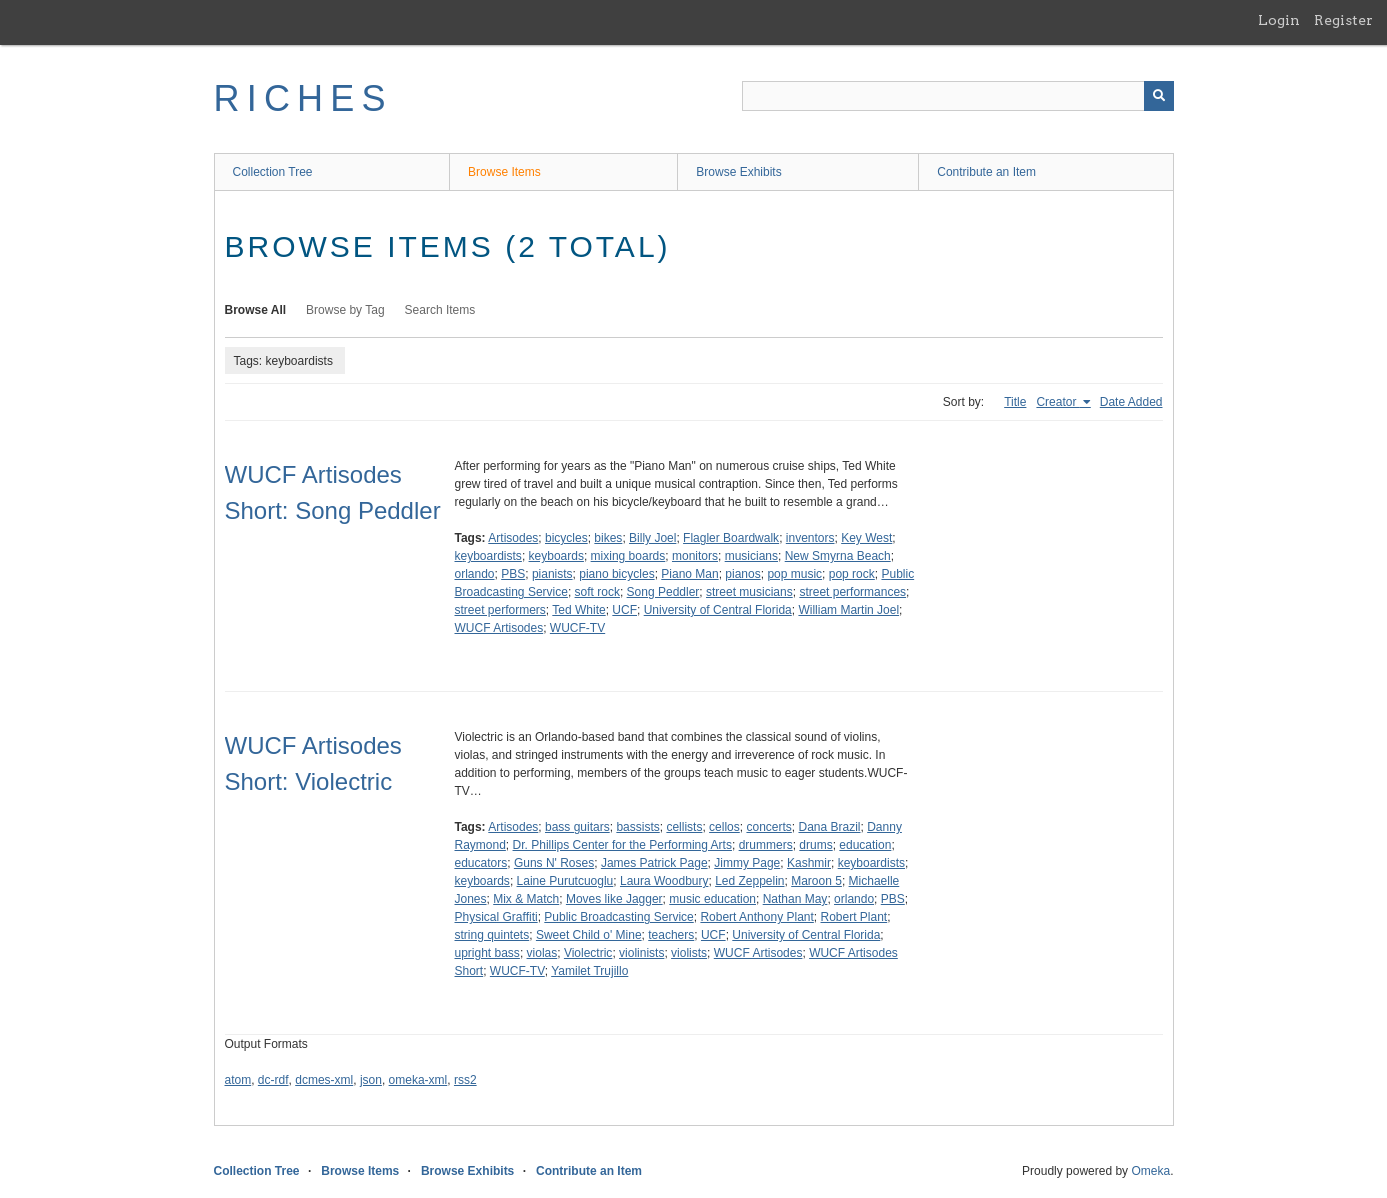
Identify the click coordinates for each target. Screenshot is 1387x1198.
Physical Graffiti (496, 917)
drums (815, 845)
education (865, 845)
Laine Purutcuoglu (565, 881)
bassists (637, 827)
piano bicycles (616, 574)
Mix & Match (526, 899)
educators (481, 863)
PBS (513, 574)
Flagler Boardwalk (731, 538)
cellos (724, 827)
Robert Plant (854, 917)
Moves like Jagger (614, 899)
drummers (766, 845)
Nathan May (795, 899)
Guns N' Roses (554, 863)
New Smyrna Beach (838, 556)
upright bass (487, 953)
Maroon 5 (816, 881)
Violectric (588, 953)
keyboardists (488, 556)
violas (542, 953)
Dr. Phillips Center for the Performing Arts (622, 845)
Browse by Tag (345, 310)
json (371, 1080)
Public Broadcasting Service (618, 917)
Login (1279, 20)
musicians (751, 556)
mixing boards (628, 556)
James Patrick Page (654, 863)
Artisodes (513, 538)
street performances (852, 592)
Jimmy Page (747, 863)
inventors (810, 538)
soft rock (597, 592)
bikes (608, 538)
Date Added (1131, 402)
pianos (742, 574)
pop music (794, 574)
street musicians (749, 592)
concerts (768, 827)
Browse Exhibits (738, 172)
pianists (552, 574)
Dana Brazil (829, 827)
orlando (475, 574)
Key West (866, 538)
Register (1343, 20)
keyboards (556, 556)
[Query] (958, 96)
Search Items (440, 310)
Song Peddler (663, 592)
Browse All (256, 310)
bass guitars (577, 827)
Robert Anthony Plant (756, 917)
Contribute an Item (986, 172)
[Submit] (1159, 96)
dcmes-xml (324, 1080)
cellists (684, 827)
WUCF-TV (577, 628)
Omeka (1150, 1171)
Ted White (578, 610)
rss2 (465, 1080)
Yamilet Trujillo (589, 971)
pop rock (852, 574)
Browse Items (504, 172)
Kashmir (809, 863)
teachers (671, 935)
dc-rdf (273, 1080)
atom (238, 1080)
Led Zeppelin (749, 881)
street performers (500, 610)
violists (689, 953)
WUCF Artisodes (499, 628)
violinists (641, 953)
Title (1015, 402)
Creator (1057, 402)
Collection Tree (273, 172)
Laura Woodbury (664, 881)
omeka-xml (418, 1080)
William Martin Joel (848, 610)
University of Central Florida (718, 610)
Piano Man (689, 574)
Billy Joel (652, 538)
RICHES (303, 98)
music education (712, 899)
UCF (624, 610)
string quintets (492, 935)
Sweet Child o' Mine (589, 935)
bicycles (566, 538)
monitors (695, 556)
